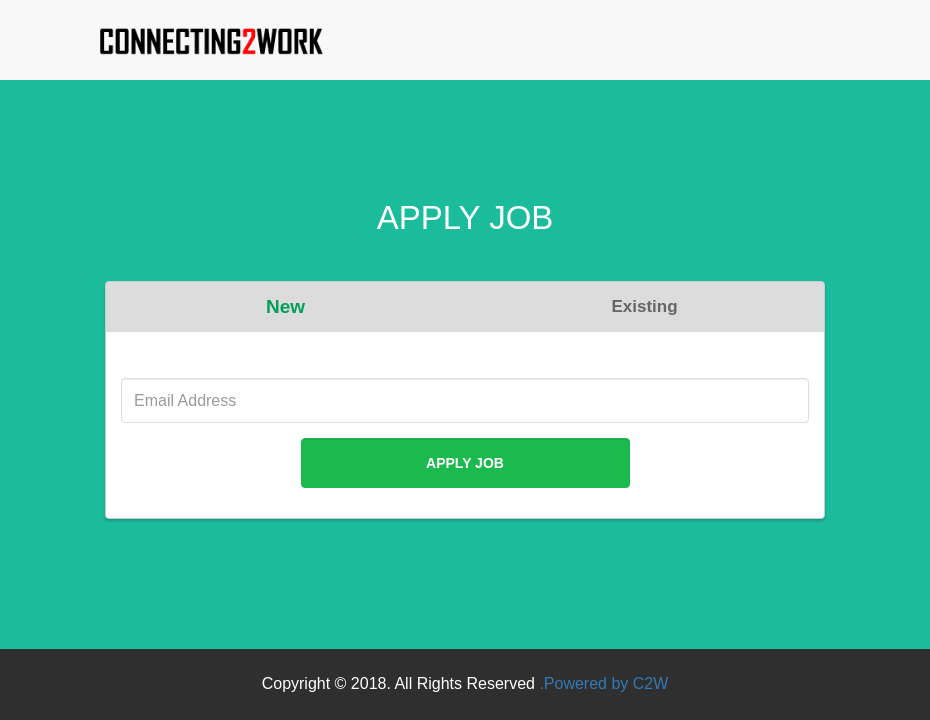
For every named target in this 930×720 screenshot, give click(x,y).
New (285, 306)
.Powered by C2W (603, 683)
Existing (644, 306)
